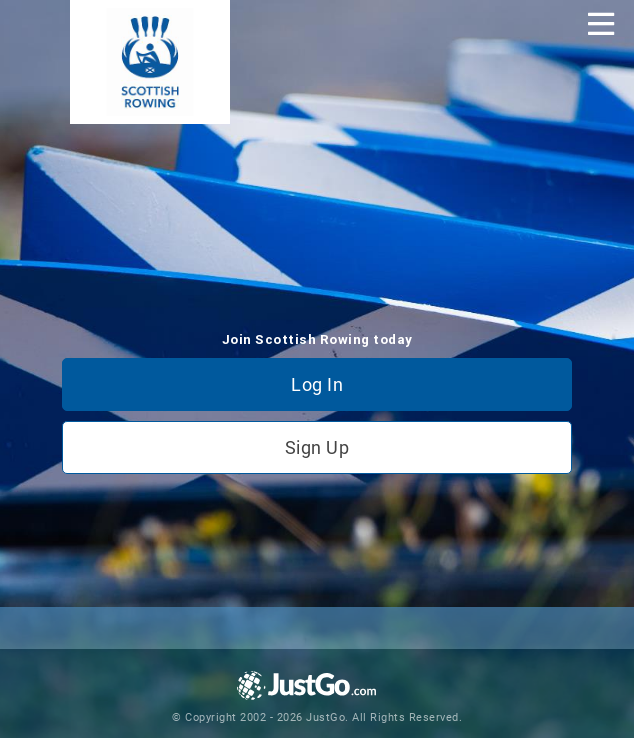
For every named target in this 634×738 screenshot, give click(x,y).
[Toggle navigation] (601, 24)
